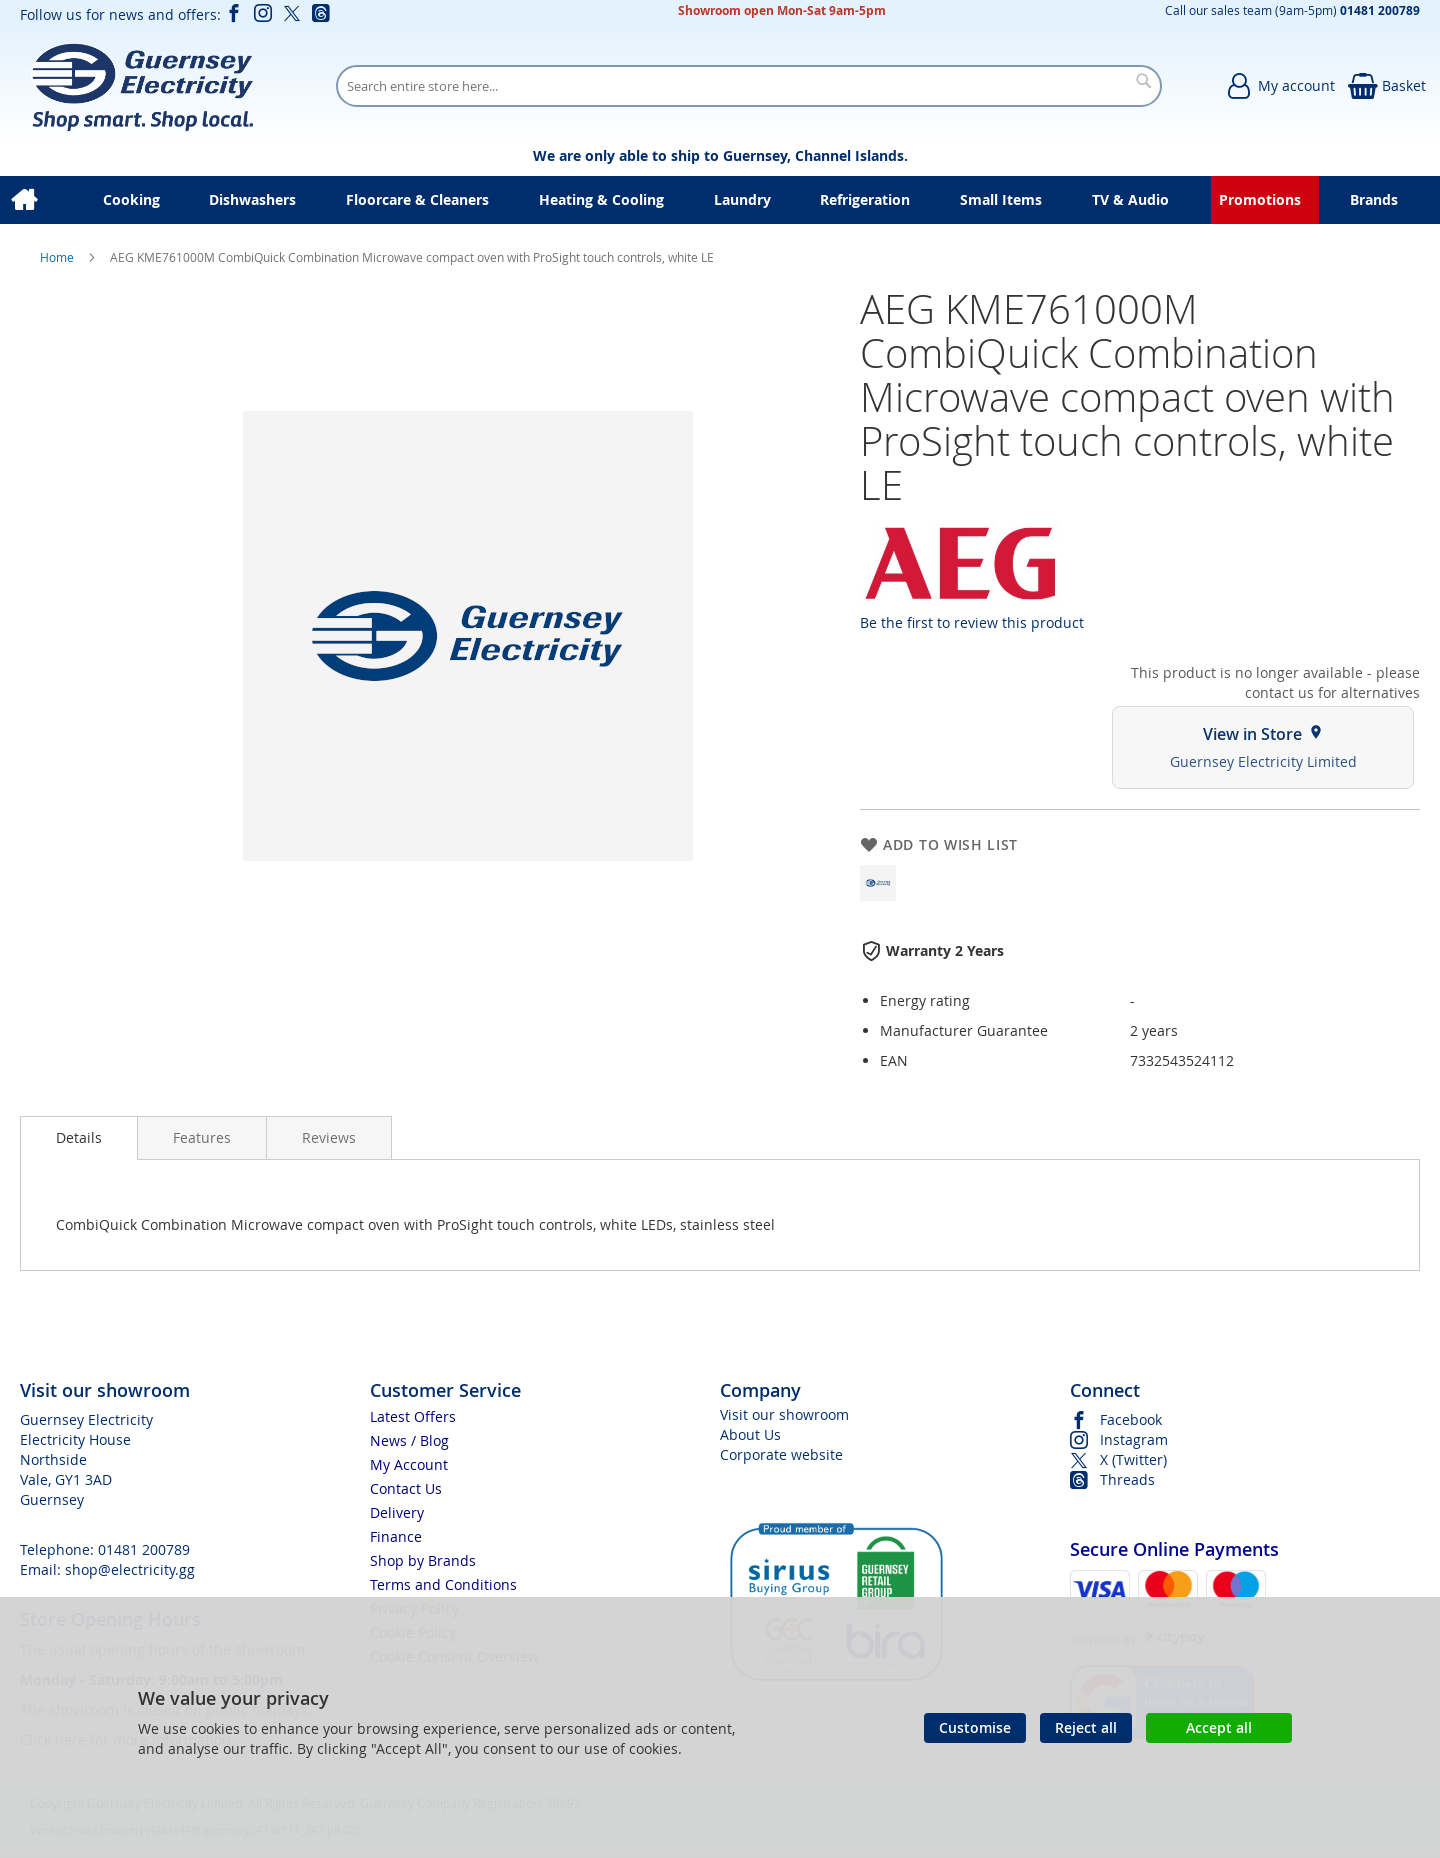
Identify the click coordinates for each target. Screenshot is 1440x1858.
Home (58, 257)
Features (202, 1137)
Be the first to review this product (972, 622)
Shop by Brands (423, 1560)
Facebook (1131, 1419)
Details (79, 1137)
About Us (750, 1434)
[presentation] (79, 1138)
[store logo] (141, 86)
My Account (409, 1464)
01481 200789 (144, 1549)
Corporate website (781, 1454)
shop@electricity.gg (130, 1569)
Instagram (1134, 1439)
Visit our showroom (784, 1414)
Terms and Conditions (443, 1584)
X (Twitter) (1133, 1459)
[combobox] (749, 86)
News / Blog (409, 1440)
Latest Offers (413, 1416)
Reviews (329, 1137)
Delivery (397, 1512)
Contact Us (406, 1488)
